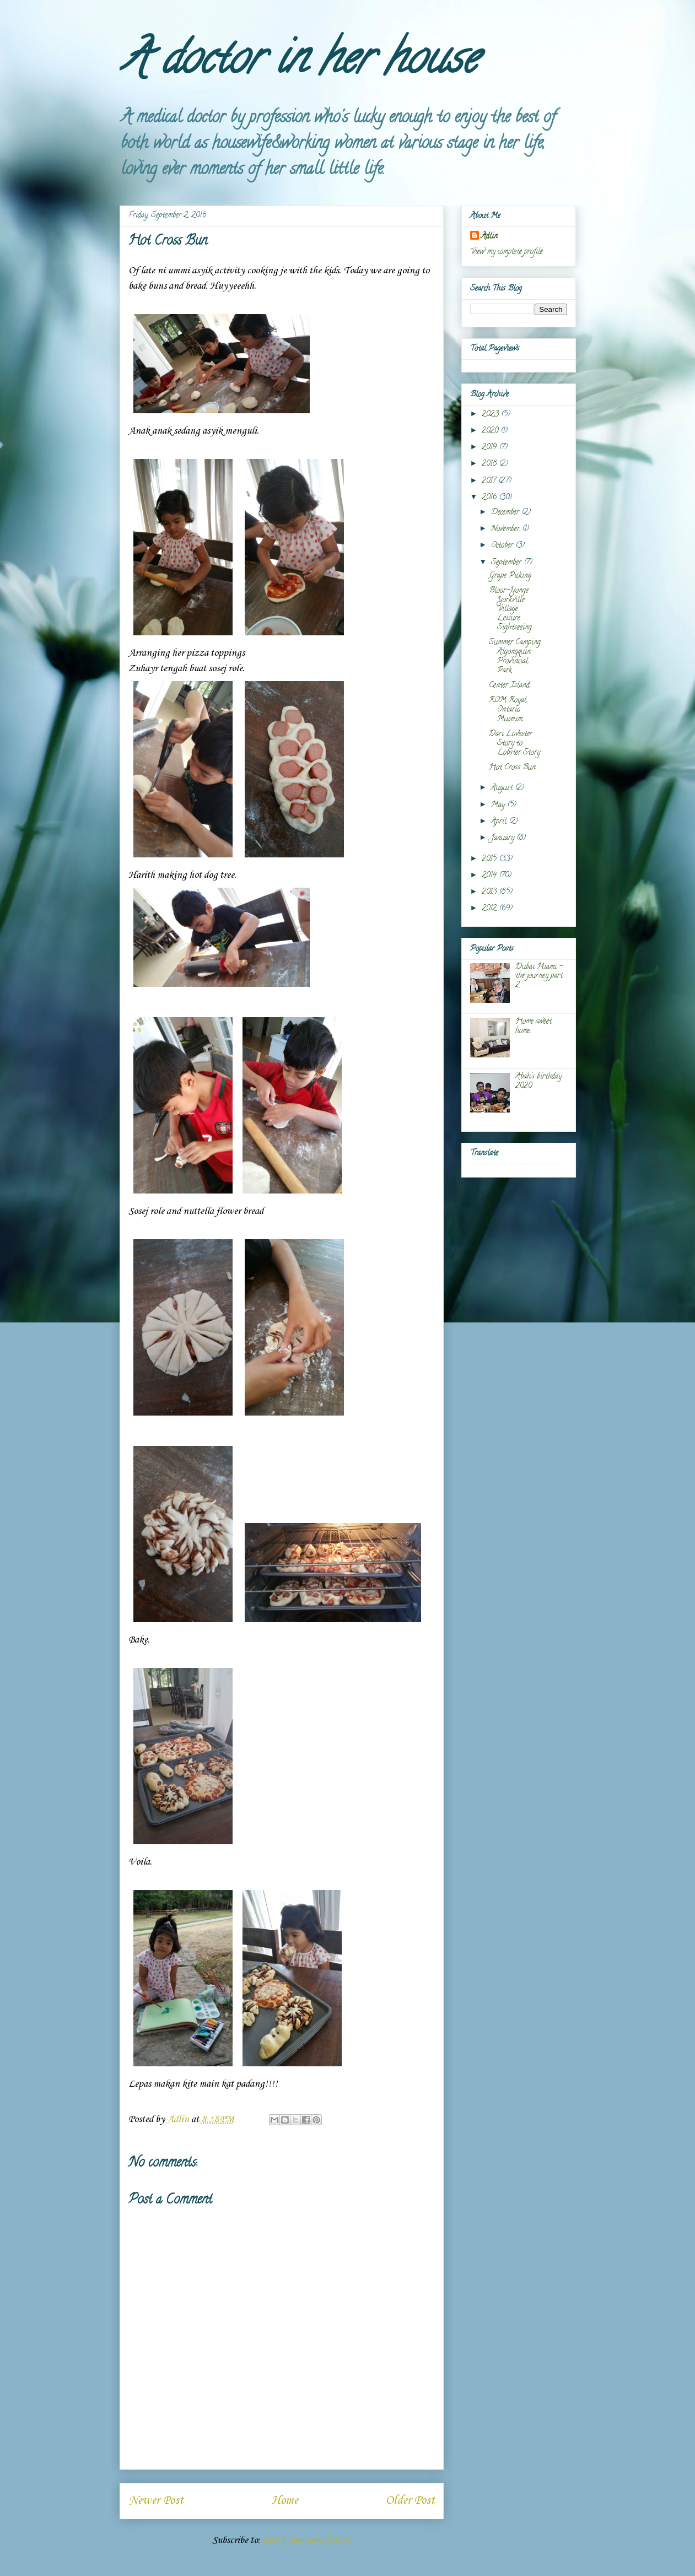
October (503, 546)
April (500, 822)
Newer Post (156, 2500)
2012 (490, 909)
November (506, 529)
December (506, 513)
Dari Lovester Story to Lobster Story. (515, 743)
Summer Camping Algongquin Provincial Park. (515, 656)
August (503, 788)
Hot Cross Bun (512, 768)
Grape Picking (510, 576)
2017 (490, 481)
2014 (490, 876)
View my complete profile (506, 252)
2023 (491, 414)
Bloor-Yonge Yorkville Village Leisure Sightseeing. (511, 609)
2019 (490, 447)
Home (284, 2500)
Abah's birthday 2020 (538, 1081)
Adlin (489, 236)
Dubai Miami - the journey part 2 (539, 977)
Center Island (509, 686)
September (507, 563)
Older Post (410, 2500)
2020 (491, 431)
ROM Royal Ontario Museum (507, 710)
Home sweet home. (533, 1026)
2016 (490, 498)
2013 (490, 892)
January (503, 838)
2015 (490, 859)
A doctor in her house (298, 63)
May (499, 805)
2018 (490, 464)
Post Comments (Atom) (307, 2540)
